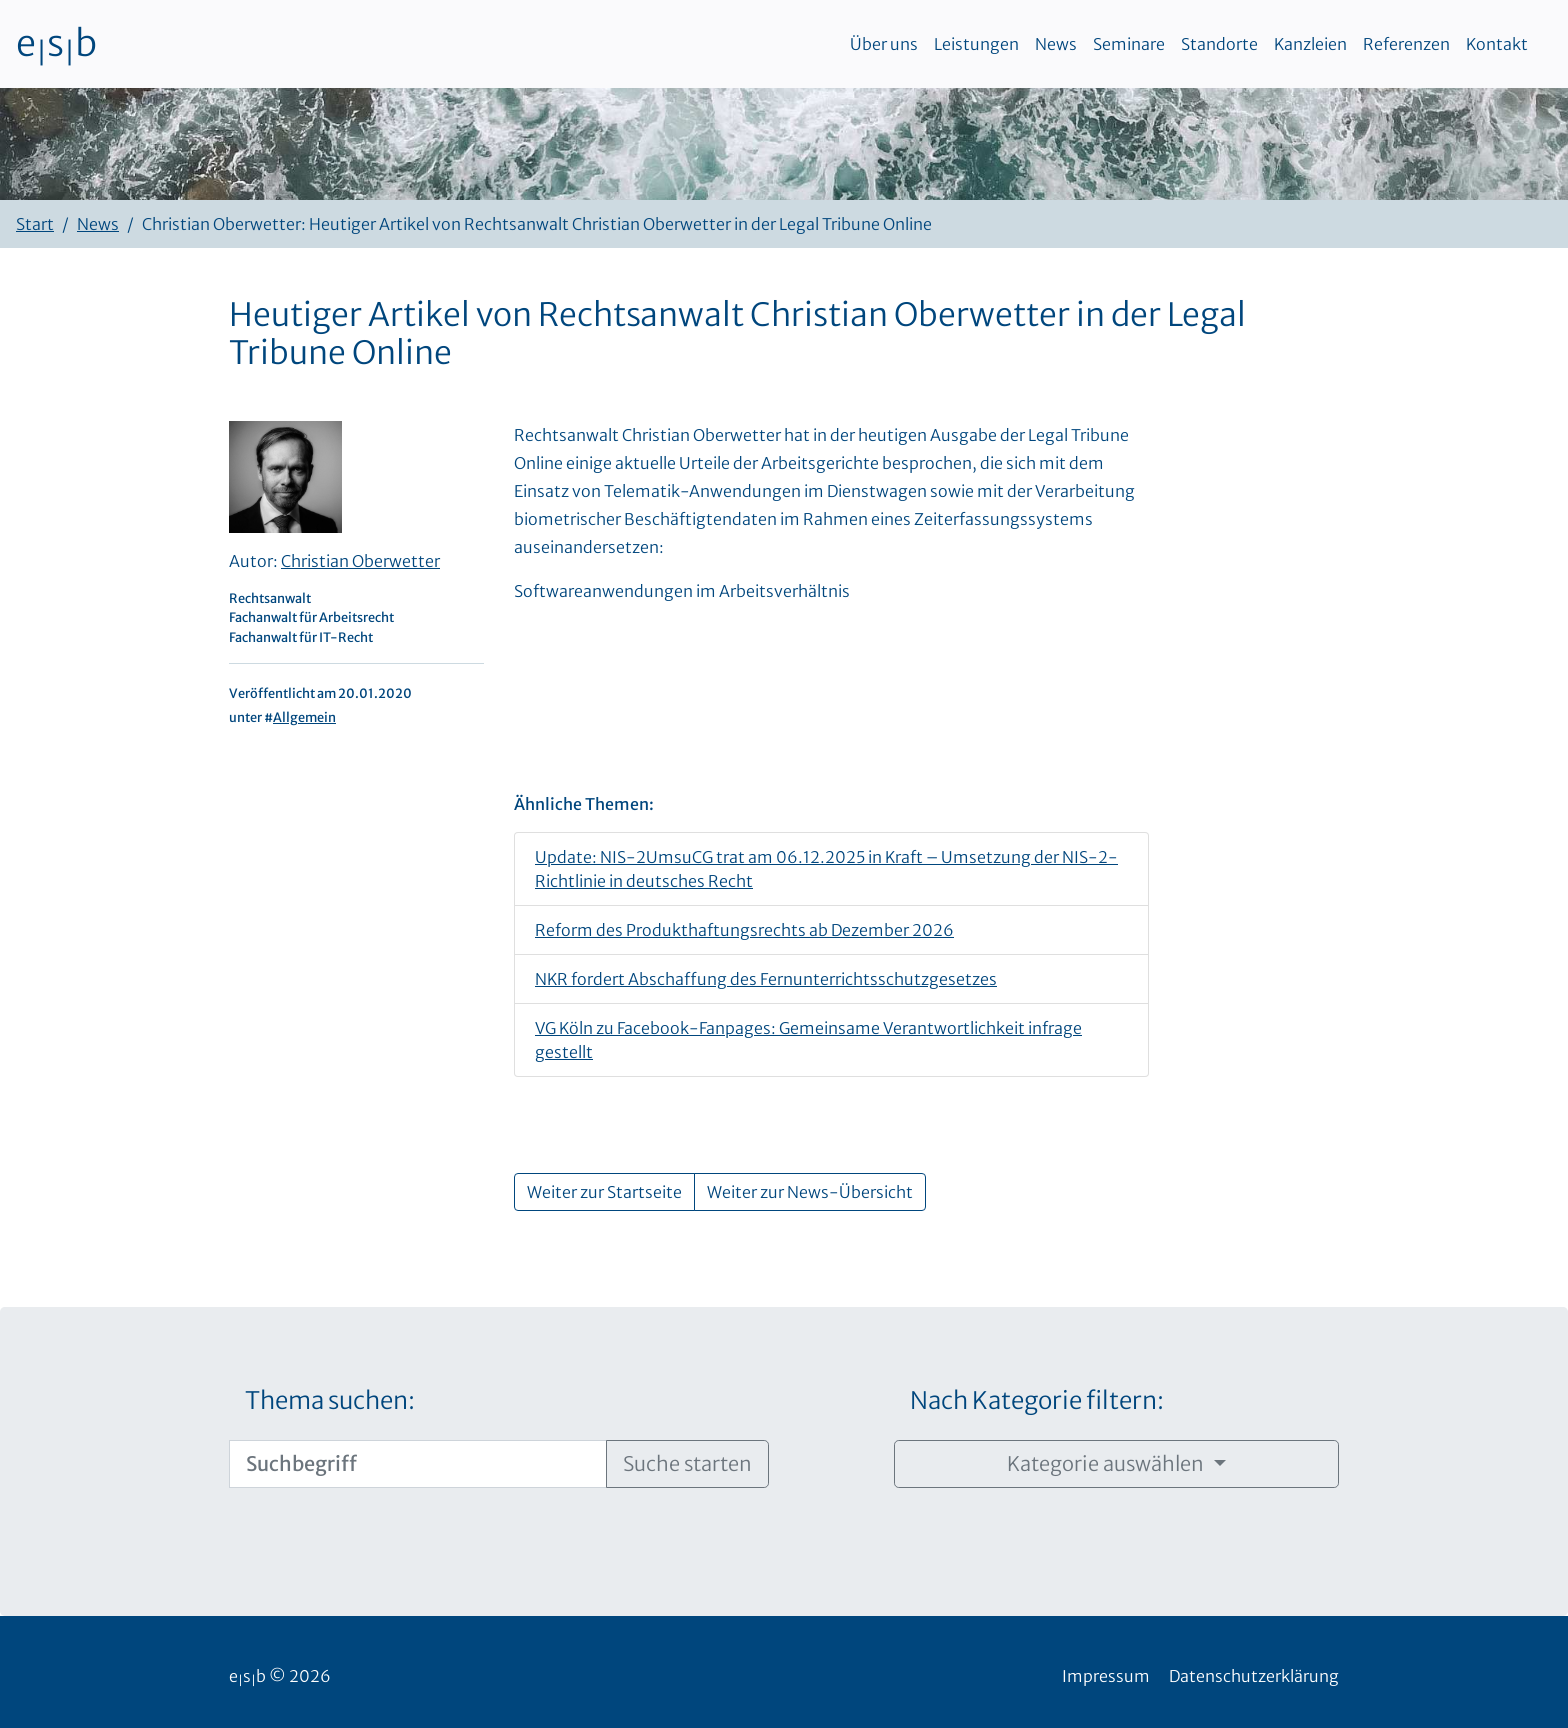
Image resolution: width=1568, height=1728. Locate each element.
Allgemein (304, 717)
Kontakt (1497, 44)
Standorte (1219, 44)
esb (56, 44)
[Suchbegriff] (418, 1464)
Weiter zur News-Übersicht (810, 1192)
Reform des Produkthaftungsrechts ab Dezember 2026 (744, 930)
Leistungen (976, 44)
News (1056, 44)
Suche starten (687, 1463)
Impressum (1106, 1676)
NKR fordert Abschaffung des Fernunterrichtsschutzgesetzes (766, 979)
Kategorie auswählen (1107, 1463)
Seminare (1129, 44)
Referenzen (1406, 44)
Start (35, 224)
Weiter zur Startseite (604, 1192)
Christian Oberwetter (360, 561)
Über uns (884, 44)
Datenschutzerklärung (1254, 1676)
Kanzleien (1310, 44)
